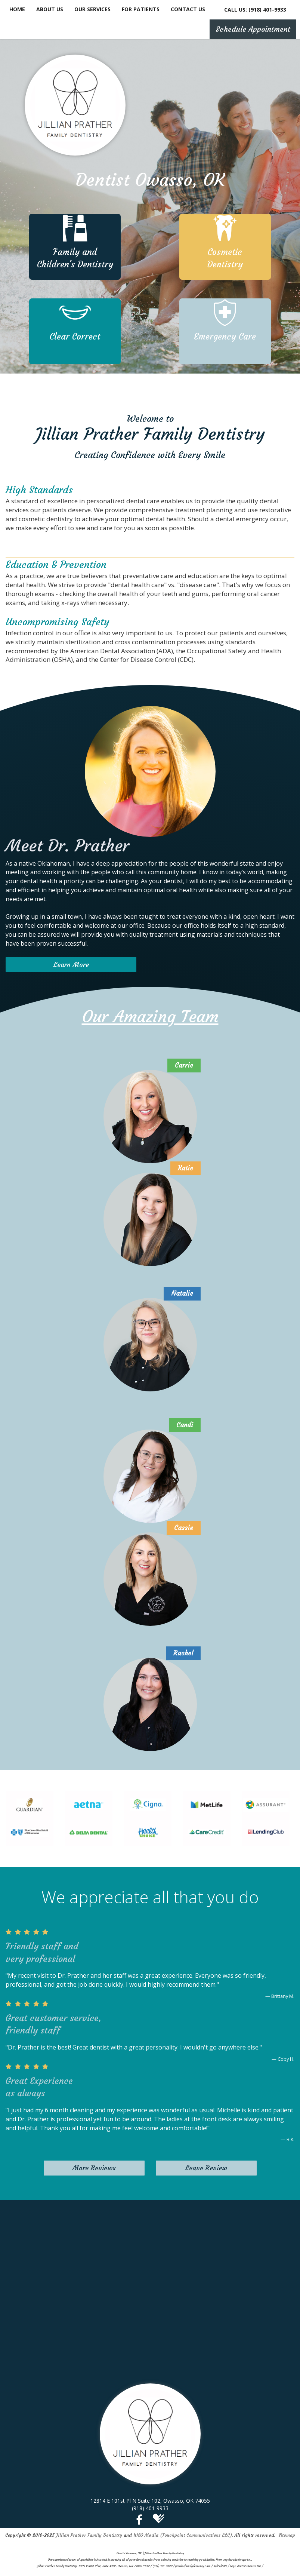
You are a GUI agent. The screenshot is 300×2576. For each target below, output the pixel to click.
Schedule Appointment (253, 29)
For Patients (141, 9)
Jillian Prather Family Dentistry (89, 2535)
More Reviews (94, 2168)
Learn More (71, 964)
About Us (49, 9)
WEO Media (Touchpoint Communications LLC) (182, 2535)
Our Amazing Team (150, 1016)
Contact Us (188, 9)
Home (17, 9)
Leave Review (206, 2168)
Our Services (92, 9)
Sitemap (286, 2535)
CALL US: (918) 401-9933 (255, 9)
